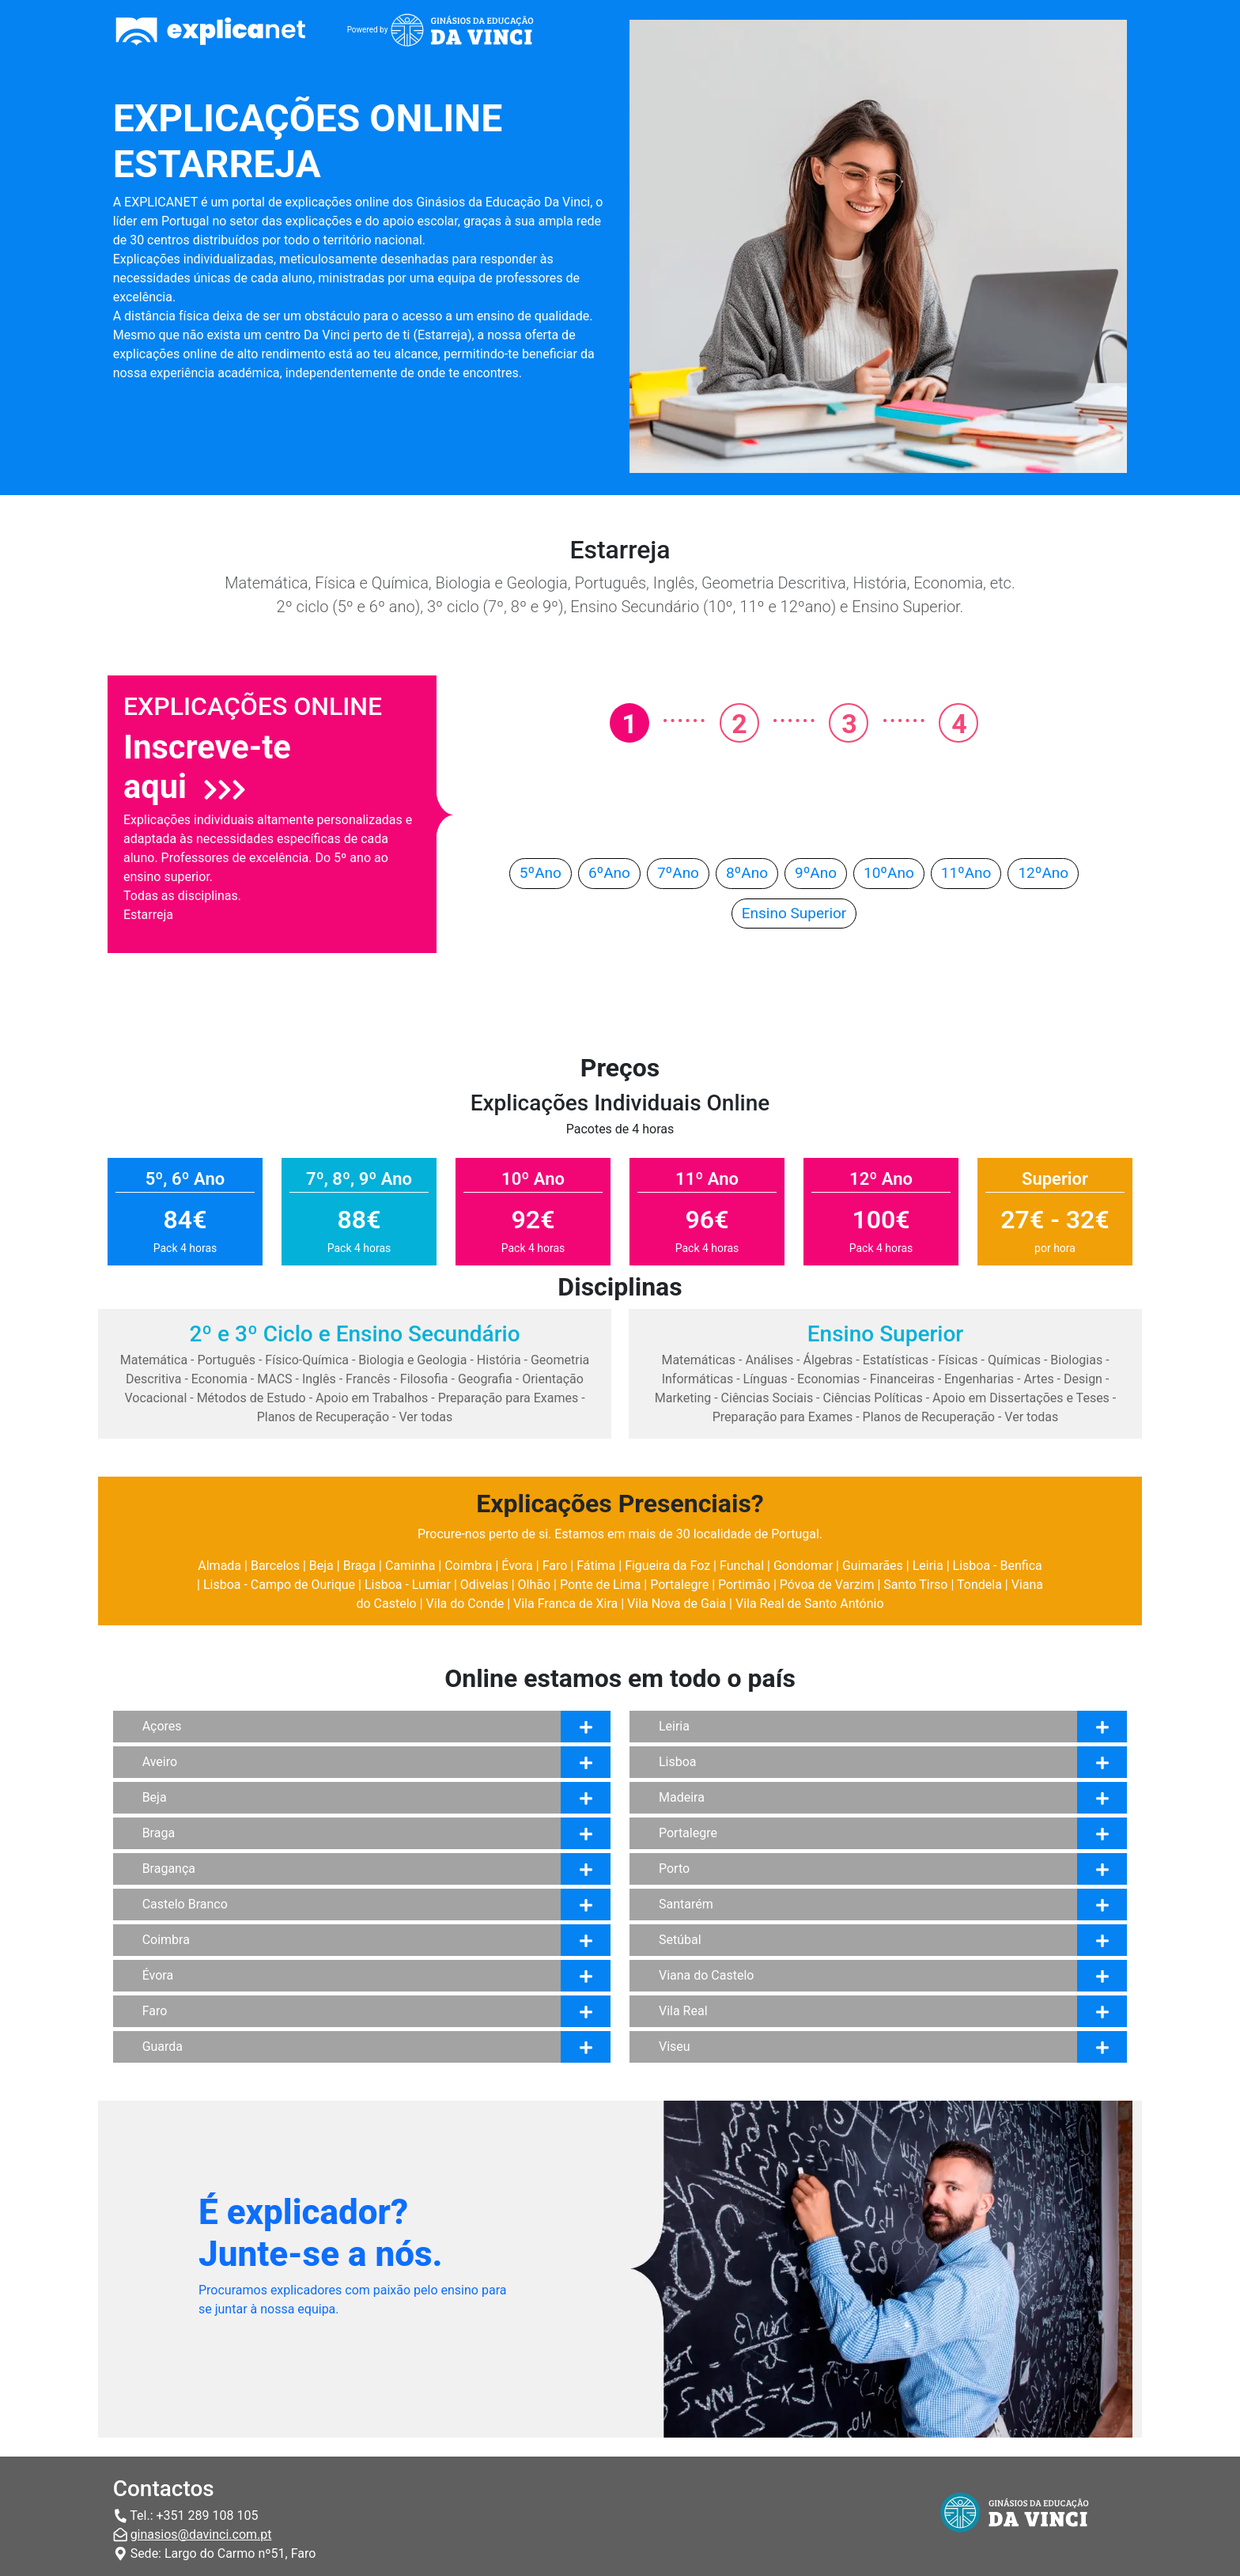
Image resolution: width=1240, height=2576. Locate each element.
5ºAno (540, 873)
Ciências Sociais (767, 1397)
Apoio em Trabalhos (372, 1397)
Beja (321, 1565)
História (499, 1359)
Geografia (485, 1378)
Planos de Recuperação (323, 1416)
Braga (359, 1565)
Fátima (596, 1565)
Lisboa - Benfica (997, 1565)
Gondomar (803, 1565)
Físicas (957, 1359)
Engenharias (979, 1378)
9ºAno (816, 873)
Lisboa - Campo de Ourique (279, 1584)
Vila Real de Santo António (809, 1603)
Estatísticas (895, 1359)
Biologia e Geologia (412, 1359)
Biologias (1076, 1359)
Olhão (534, 1584)
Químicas (1014, 1359)
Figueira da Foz (667, 1565)
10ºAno (889, 873)
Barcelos (275, 1565)
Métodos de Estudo (251, 1397)
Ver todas (425, 1416)
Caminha (410, 1565)
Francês (368, 1378)
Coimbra (468, 1565)
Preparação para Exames (508, 1397)
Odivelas (484, 1584)
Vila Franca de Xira (565, 1603)
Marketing (683, 1397)
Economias (828, 1378)
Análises (769, 1359)
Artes (1038, 1378)
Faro (555, 1565)
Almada (219, 1565)
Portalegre (679, 1584)
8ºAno (747, 873)
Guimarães (872, 1565)
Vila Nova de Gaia (676, 1603)
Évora (516, 1565)
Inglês (319, 1378)
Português (226, 1359)
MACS (274, 1378)
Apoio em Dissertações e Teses (1021, 1397)
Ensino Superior (794, 913)
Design (1083, 1378)
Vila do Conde (465, 1603)
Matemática (153, 1359)
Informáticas (698, 1378)
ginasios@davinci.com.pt (201, 2534)
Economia (219, 1378)
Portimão (744, 1584)
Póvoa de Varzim (827, 1584)
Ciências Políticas (873, 1397)
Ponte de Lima (600, 1584)
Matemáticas (698, 1359)
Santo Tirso (915, 1584)
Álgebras (828, 1359)
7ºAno (678, 873)
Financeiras (902, 1378)
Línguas (765, 1378)
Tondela (979, 1584)
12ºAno (1043, 873)
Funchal (742, 1565)
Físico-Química (307, 1359)
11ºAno (966, 873)
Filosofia (424, 1378)
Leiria (928, 1565)
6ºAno (609, 873)
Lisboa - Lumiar (408, 1584)
